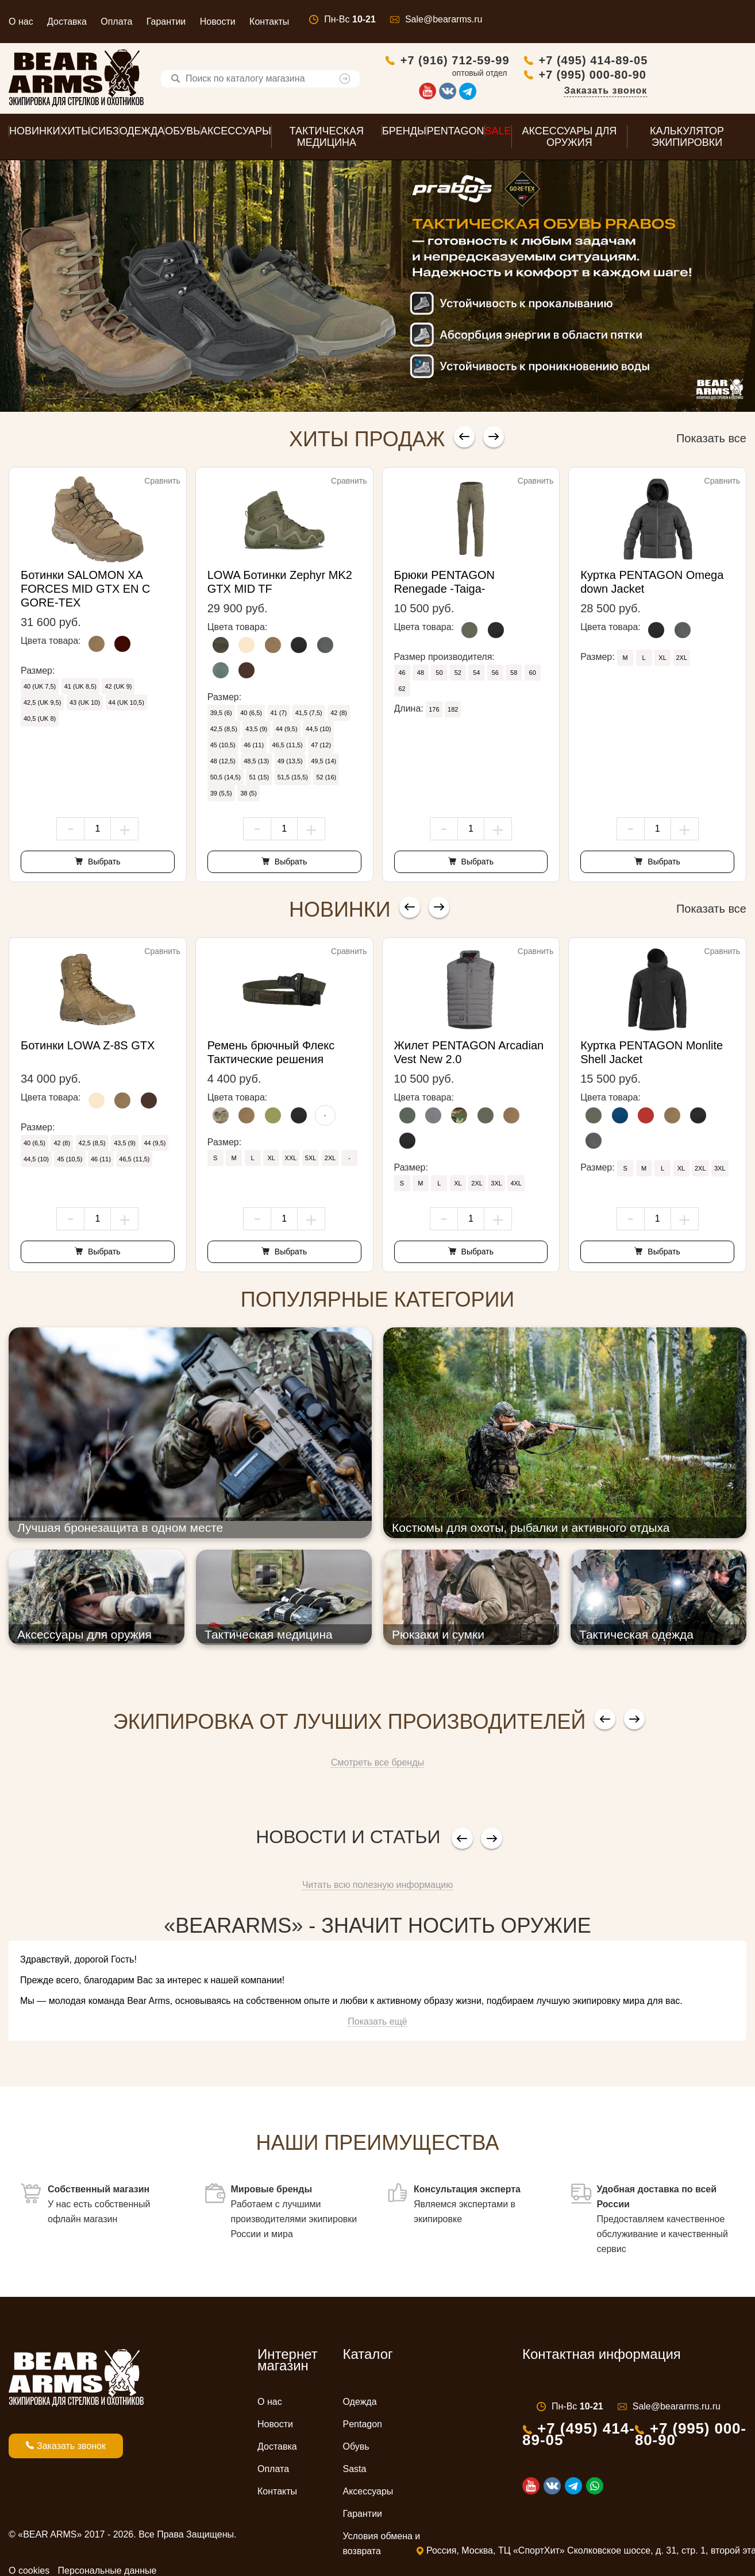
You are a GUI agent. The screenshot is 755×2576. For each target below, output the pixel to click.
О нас (21, 21)
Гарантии (166, 21)
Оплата (116, 21)
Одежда (360, 2404)
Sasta (355, 2472)
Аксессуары (368, 2494)
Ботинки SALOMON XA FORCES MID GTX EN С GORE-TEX (86, 591)
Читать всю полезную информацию (377, 1888)
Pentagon (363, 2427)
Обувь (356, 2449)
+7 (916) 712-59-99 (553, 61)
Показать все (711, 441)
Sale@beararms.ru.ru (677, 2409)
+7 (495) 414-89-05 (691, 61)
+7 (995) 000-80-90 (691, 76)
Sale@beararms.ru (444, 19)
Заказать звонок (704, 91)
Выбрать (103, 864)
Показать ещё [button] (377, 2024)
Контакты (269, 21)
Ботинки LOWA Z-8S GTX (88, 1048)
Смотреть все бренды (377, 1765)
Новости (218, 21)
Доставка (67, 21)
